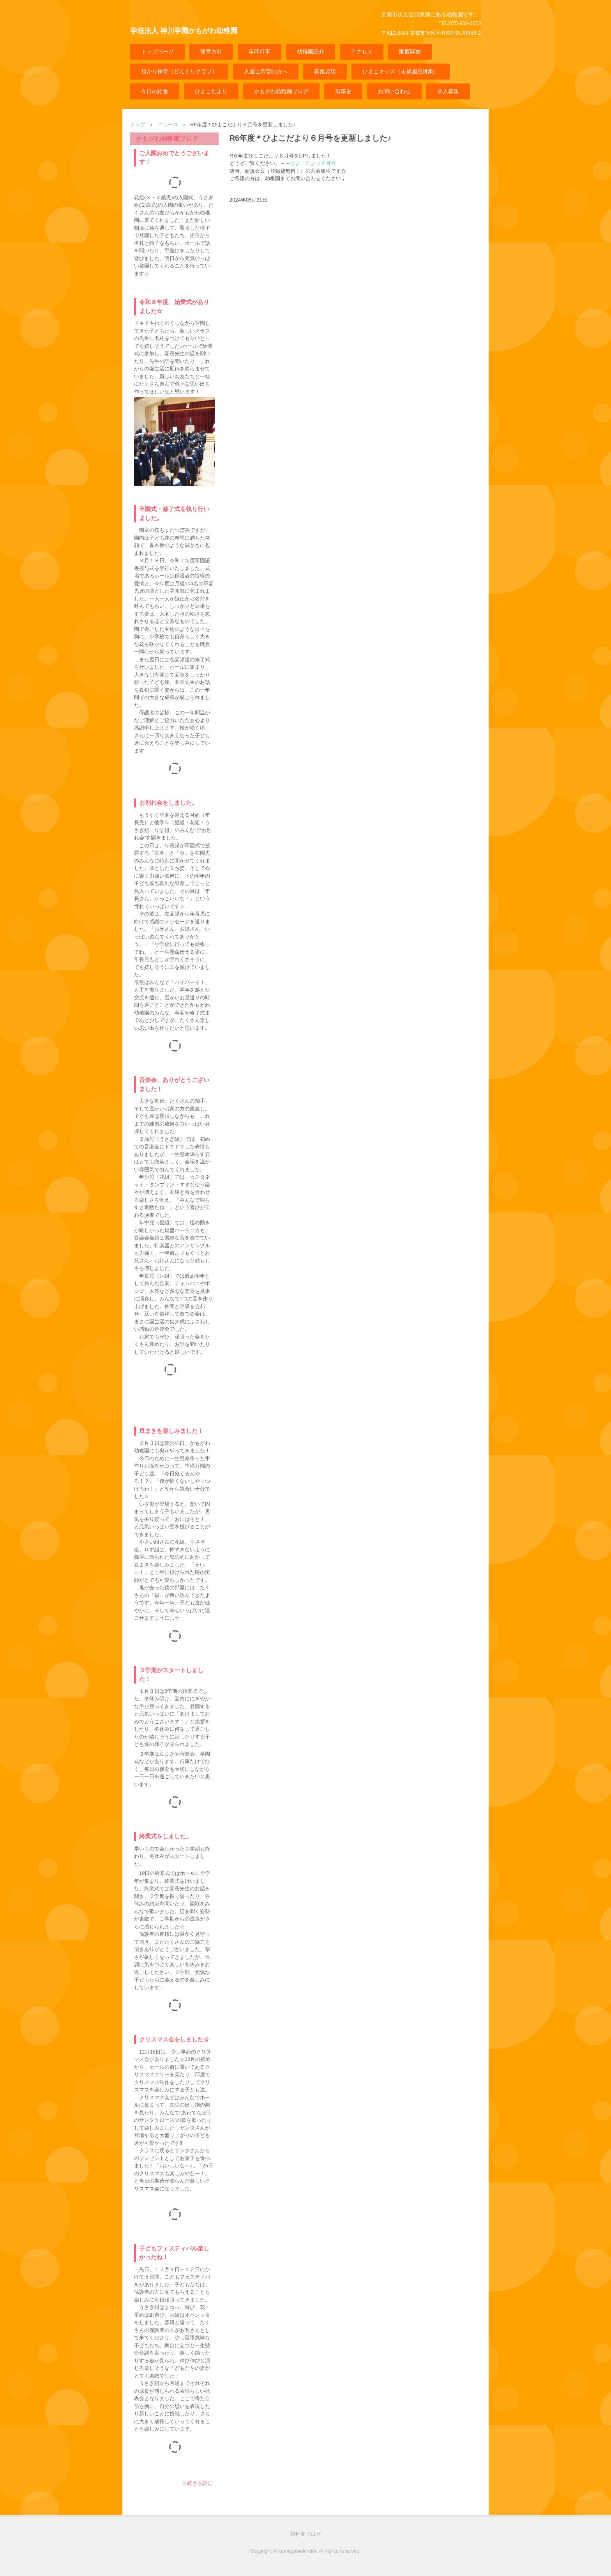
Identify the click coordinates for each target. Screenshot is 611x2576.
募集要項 (325, 71)
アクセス (362, 51)
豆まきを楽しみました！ (171, 1430)
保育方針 (211, 51)
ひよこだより (211, 91)
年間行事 (259, 51)
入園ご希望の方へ (266, 71)
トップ (137, 124)
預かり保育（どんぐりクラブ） (179, 71)
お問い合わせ (394, 91)
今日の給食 (154, 91)
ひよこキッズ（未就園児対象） (400, 71)
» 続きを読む (197, 2483)
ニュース (168, 124)
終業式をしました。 (165, 1836)
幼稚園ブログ (305, 2534)
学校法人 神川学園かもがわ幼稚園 (183, 31)
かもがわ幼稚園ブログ (281, 91)
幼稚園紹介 (310, 51)
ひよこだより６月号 (313, 163)
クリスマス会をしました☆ (174, 2039)
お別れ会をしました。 (168, 802)
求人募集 (448, 91)
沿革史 (343, 91)
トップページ (157, 51)
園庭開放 (410, 51)
